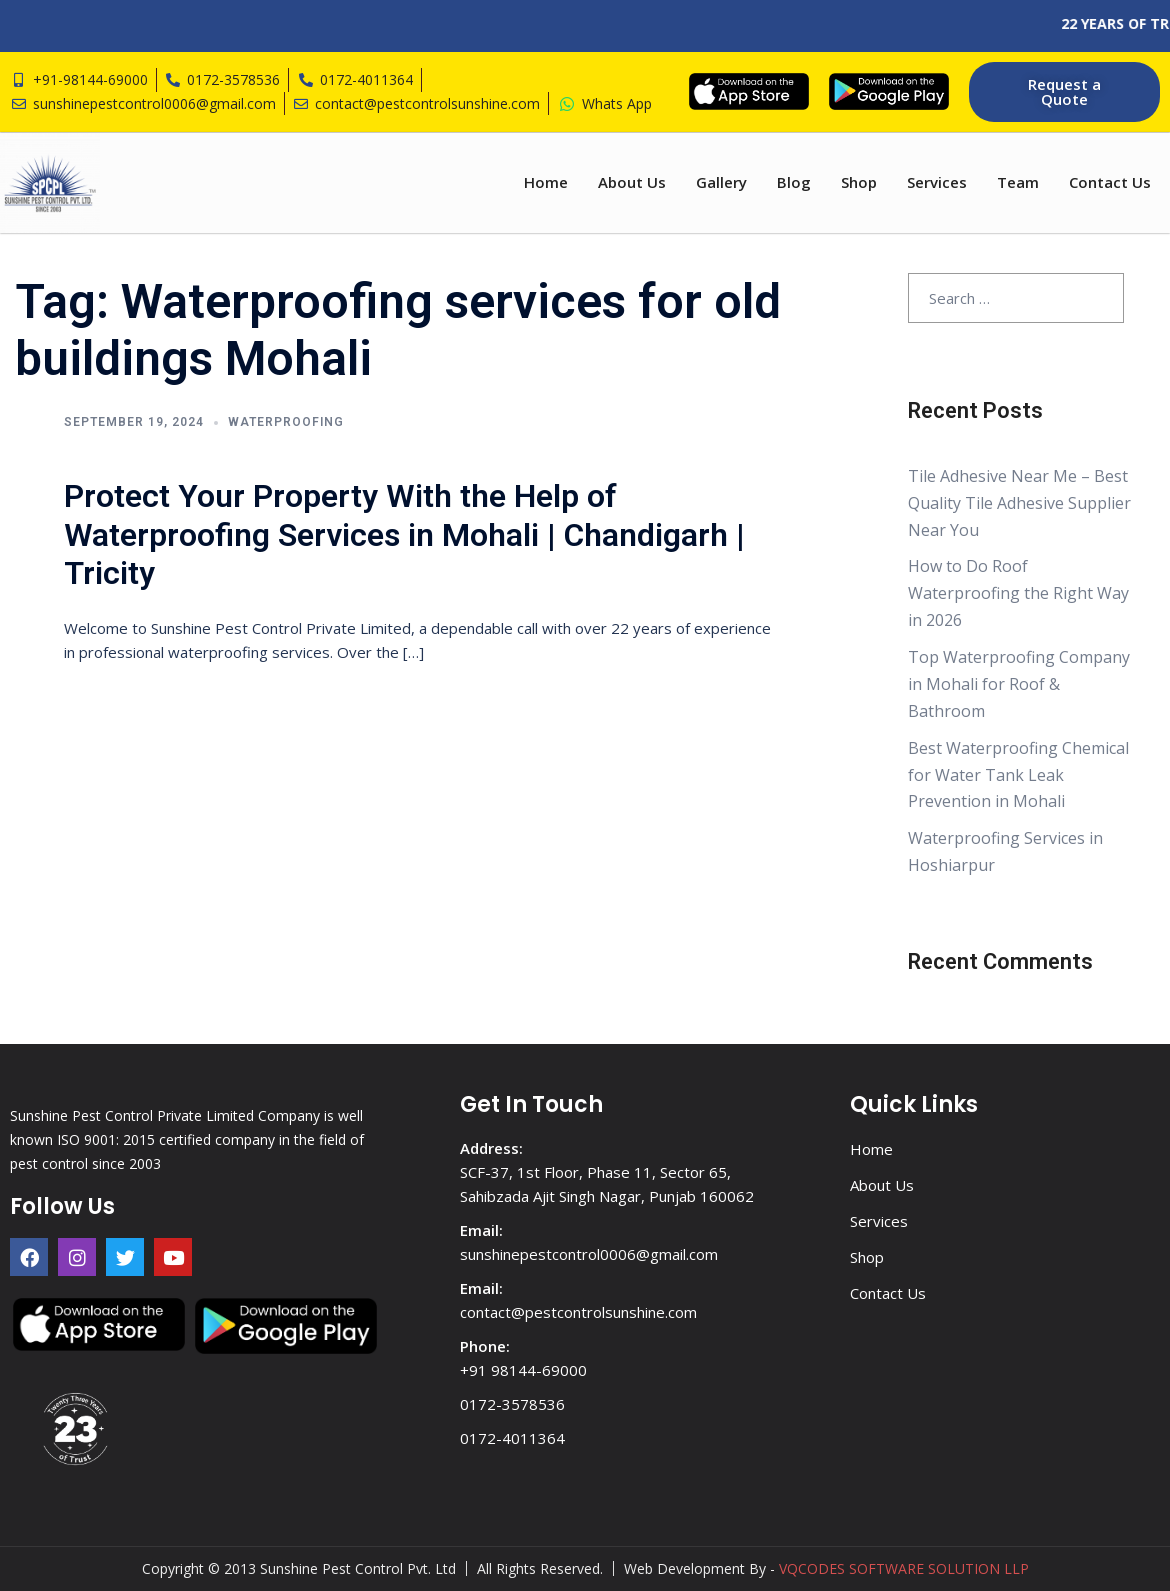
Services (937, 182)
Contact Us (1110, 182)
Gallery (721, 182)
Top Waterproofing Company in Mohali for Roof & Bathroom (1019, 684)
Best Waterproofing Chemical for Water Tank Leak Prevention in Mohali (1018, 775)
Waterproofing (286, 422)
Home (546, 182)
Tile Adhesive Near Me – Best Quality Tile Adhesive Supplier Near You (1019, 503)
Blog (794, 182)
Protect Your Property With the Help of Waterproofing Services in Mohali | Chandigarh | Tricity (404, 534)
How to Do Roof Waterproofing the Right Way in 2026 (1018, 594)
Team (1018, 182)
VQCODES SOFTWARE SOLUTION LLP (904, 1568)
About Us (632, 182)
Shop (859, 182)
